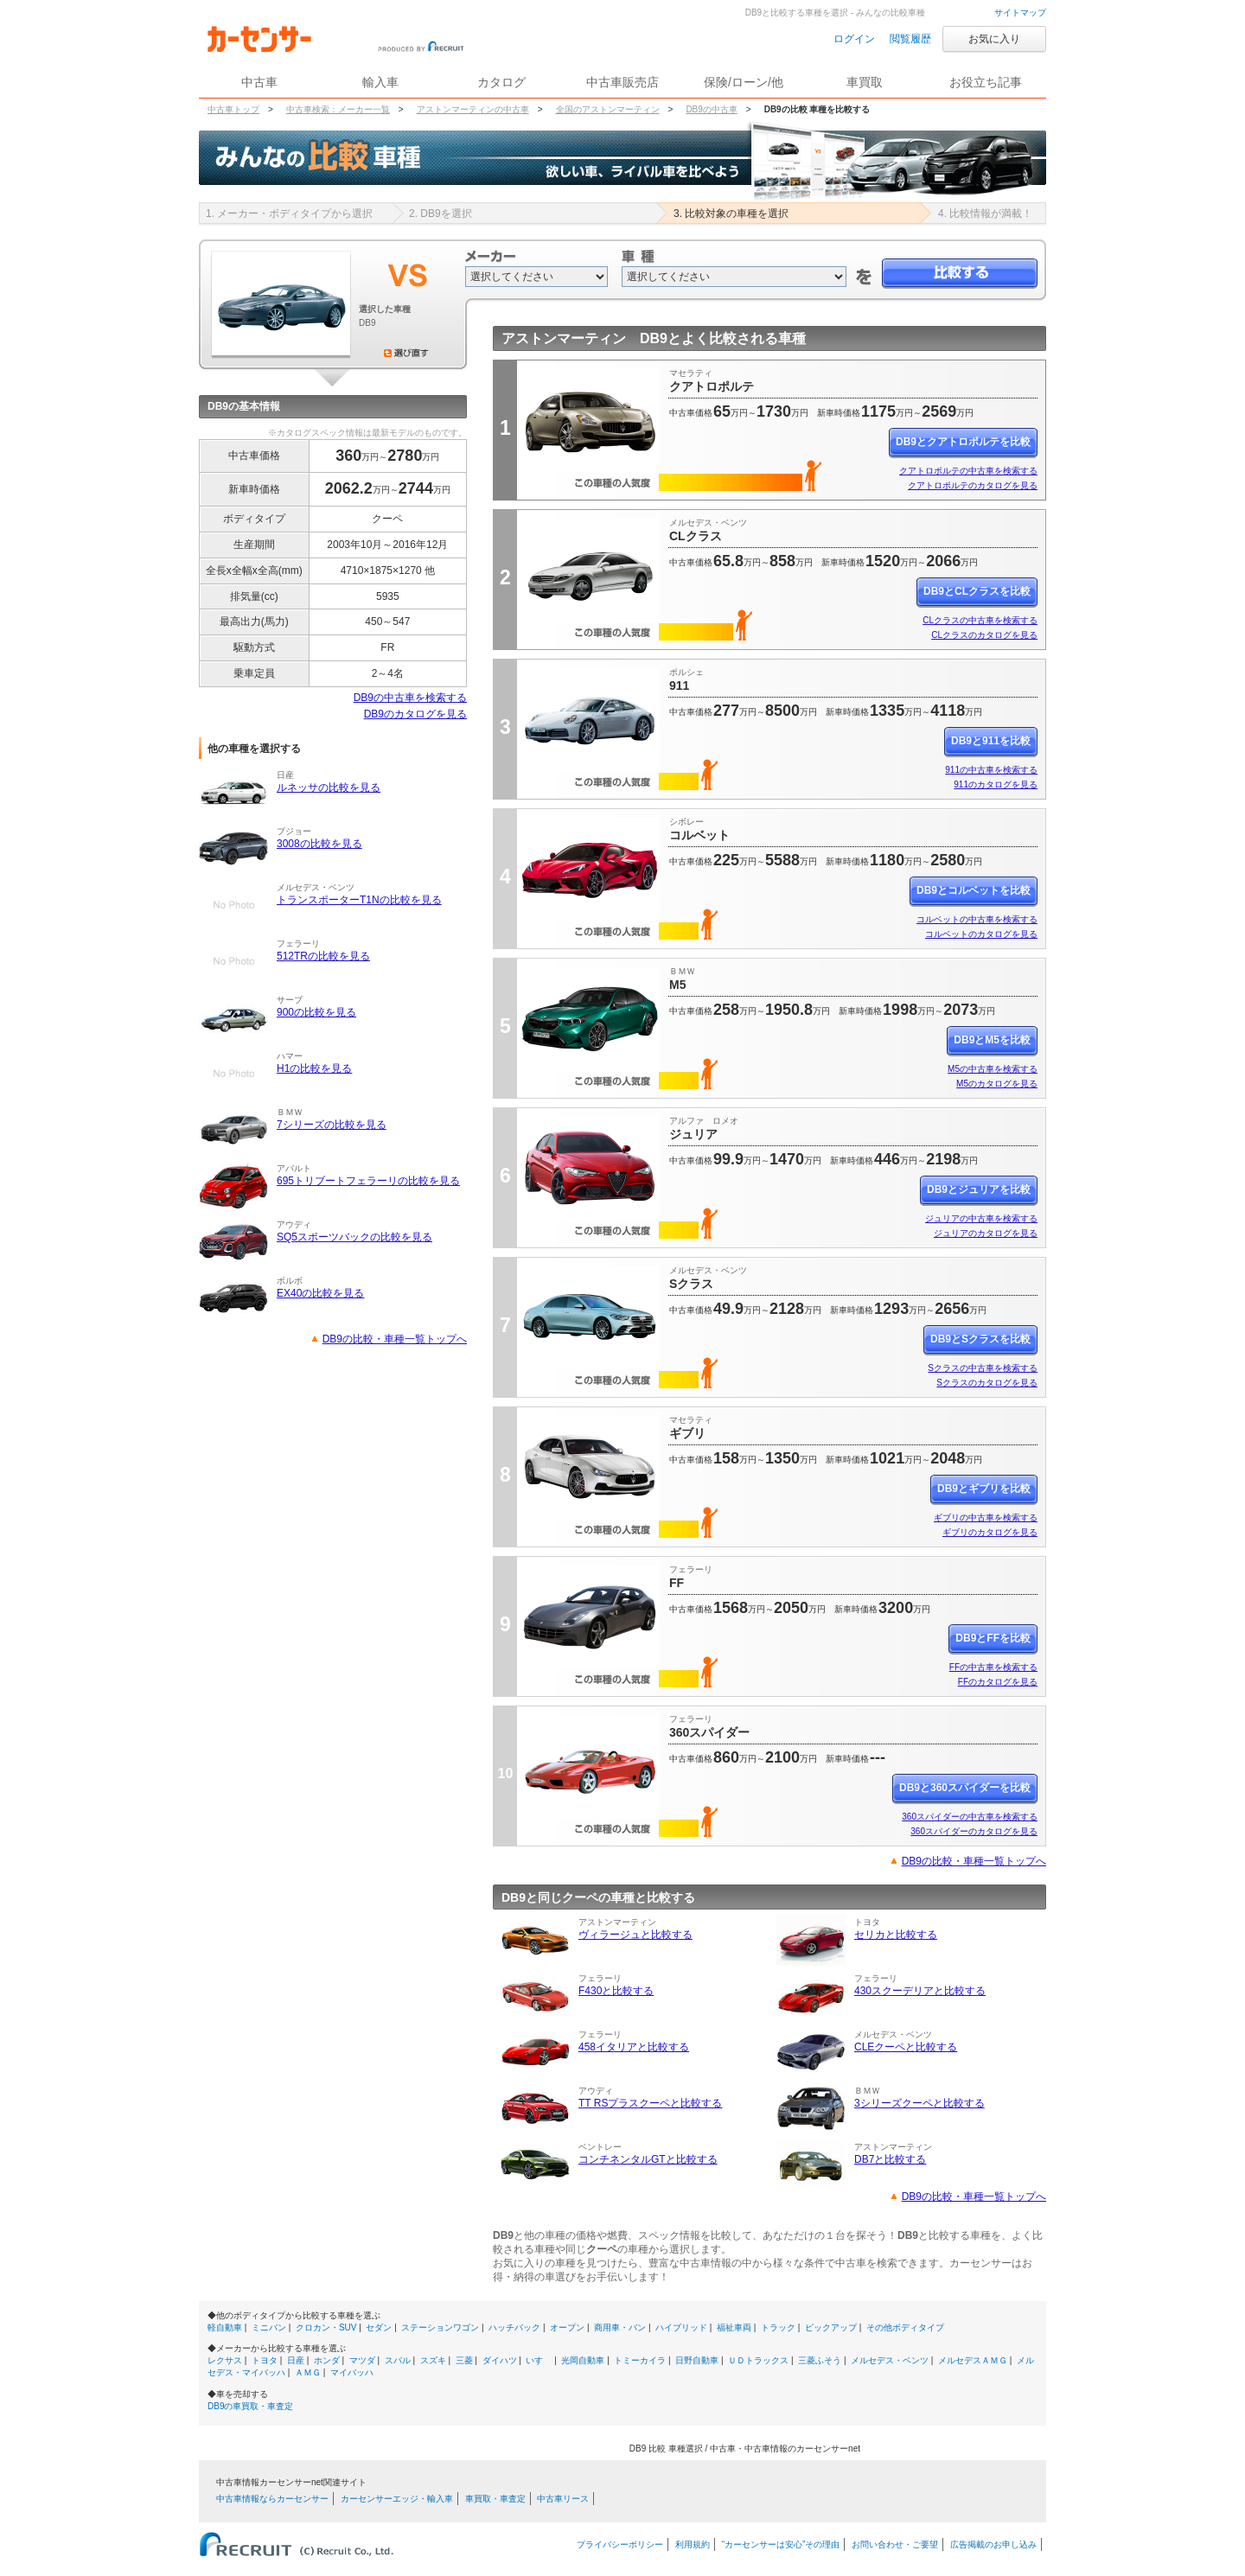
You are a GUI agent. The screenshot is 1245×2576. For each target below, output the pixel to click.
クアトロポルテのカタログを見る (973, 485)
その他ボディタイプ (905, 2327)
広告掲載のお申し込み (993, 2544)
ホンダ (327, 2360)
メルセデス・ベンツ (890, 2360)
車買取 (864, 82)
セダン (379, 2327)
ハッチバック (514, 2327)
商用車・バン (620, 2327)
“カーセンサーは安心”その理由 (781, 2544)
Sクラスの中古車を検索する (983, 1368)
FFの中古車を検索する (993, 1667)
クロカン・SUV (326, 2327)
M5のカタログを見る (997, 1083)
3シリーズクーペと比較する (919, 2103)
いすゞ (539, 2360)
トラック (778, 2327)
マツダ (362, 2360)
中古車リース (563, 2498)
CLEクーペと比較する (905, 2047)
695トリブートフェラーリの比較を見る (368, 1181)
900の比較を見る (316, 1012)
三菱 (464, 2360)
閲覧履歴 (910, 39)
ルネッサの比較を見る (328, 787)
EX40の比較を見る (320, 1293)
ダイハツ (499, 2360)
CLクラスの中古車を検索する (980, 620)
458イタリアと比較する (633, 2047)
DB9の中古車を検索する (410, 698)
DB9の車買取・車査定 (250, 2406)
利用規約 (692, 2544)
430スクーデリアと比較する (920, 1991)
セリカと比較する (895, 1935)
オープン (567, 2327)
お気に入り (994, 39)
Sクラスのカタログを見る (987, 1382)
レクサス (225, 2360)
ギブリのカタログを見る (990, 1532)
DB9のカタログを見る (415, 714)
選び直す (406, 352)
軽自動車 (225, 2327)
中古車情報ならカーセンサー (272, 2498)
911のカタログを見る (996, 784)
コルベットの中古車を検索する (977, 919)
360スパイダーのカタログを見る (974, 1831)
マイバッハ (352, 2372)
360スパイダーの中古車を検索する (970, 1816)
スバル (398, 2360)
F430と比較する (616, 1991)
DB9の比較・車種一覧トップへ (394, 1339)
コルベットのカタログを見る (981, 934)
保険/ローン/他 (743, 82)
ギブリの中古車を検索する (986, 1517)
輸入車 (380, 82)
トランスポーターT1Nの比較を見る (359, 900)
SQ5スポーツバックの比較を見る (354, 1237)
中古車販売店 (622, 82)
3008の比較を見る (319, 844)
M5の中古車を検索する (993, 1069)
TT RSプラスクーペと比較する (650, 2103)
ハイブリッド (681, 2327)
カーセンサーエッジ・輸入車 (397, 2498)
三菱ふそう (819, 2360)
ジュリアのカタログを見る (986, 1233)
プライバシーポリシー (620, 2544)
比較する (960, 273)
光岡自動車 (582, 2360)
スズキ (433, 2360)
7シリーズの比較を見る (331, 1125)
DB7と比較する (890, 2159)
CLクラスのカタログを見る (984, 635)
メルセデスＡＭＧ (972, 2360)
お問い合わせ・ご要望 (895, 2544)
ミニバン (269, 2327)
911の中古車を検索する (991, 770)
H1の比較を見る (314, 1068)
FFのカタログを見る (998, 1682)
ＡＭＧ (308, 2372)
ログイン (854, 39)
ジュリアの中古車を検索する (981, 1218)
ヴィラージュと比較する (635, 1935)
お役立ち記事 (985, 82)
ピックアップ (831, 2327)
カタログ (501, 82)
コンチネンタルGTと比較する (648, 2159)
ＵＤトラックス (758, 2360)
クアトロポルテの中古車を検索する (968, 470)
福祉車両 (734, 2327)
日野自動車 (696, 2360)
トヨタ (265, 2360)
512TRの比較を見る (323, 956)
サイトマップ (1020, 12)
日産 (295, 2360)
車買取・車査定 (495, 2498)
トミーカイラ (640, 2360)
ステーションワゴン (440, 2327)
